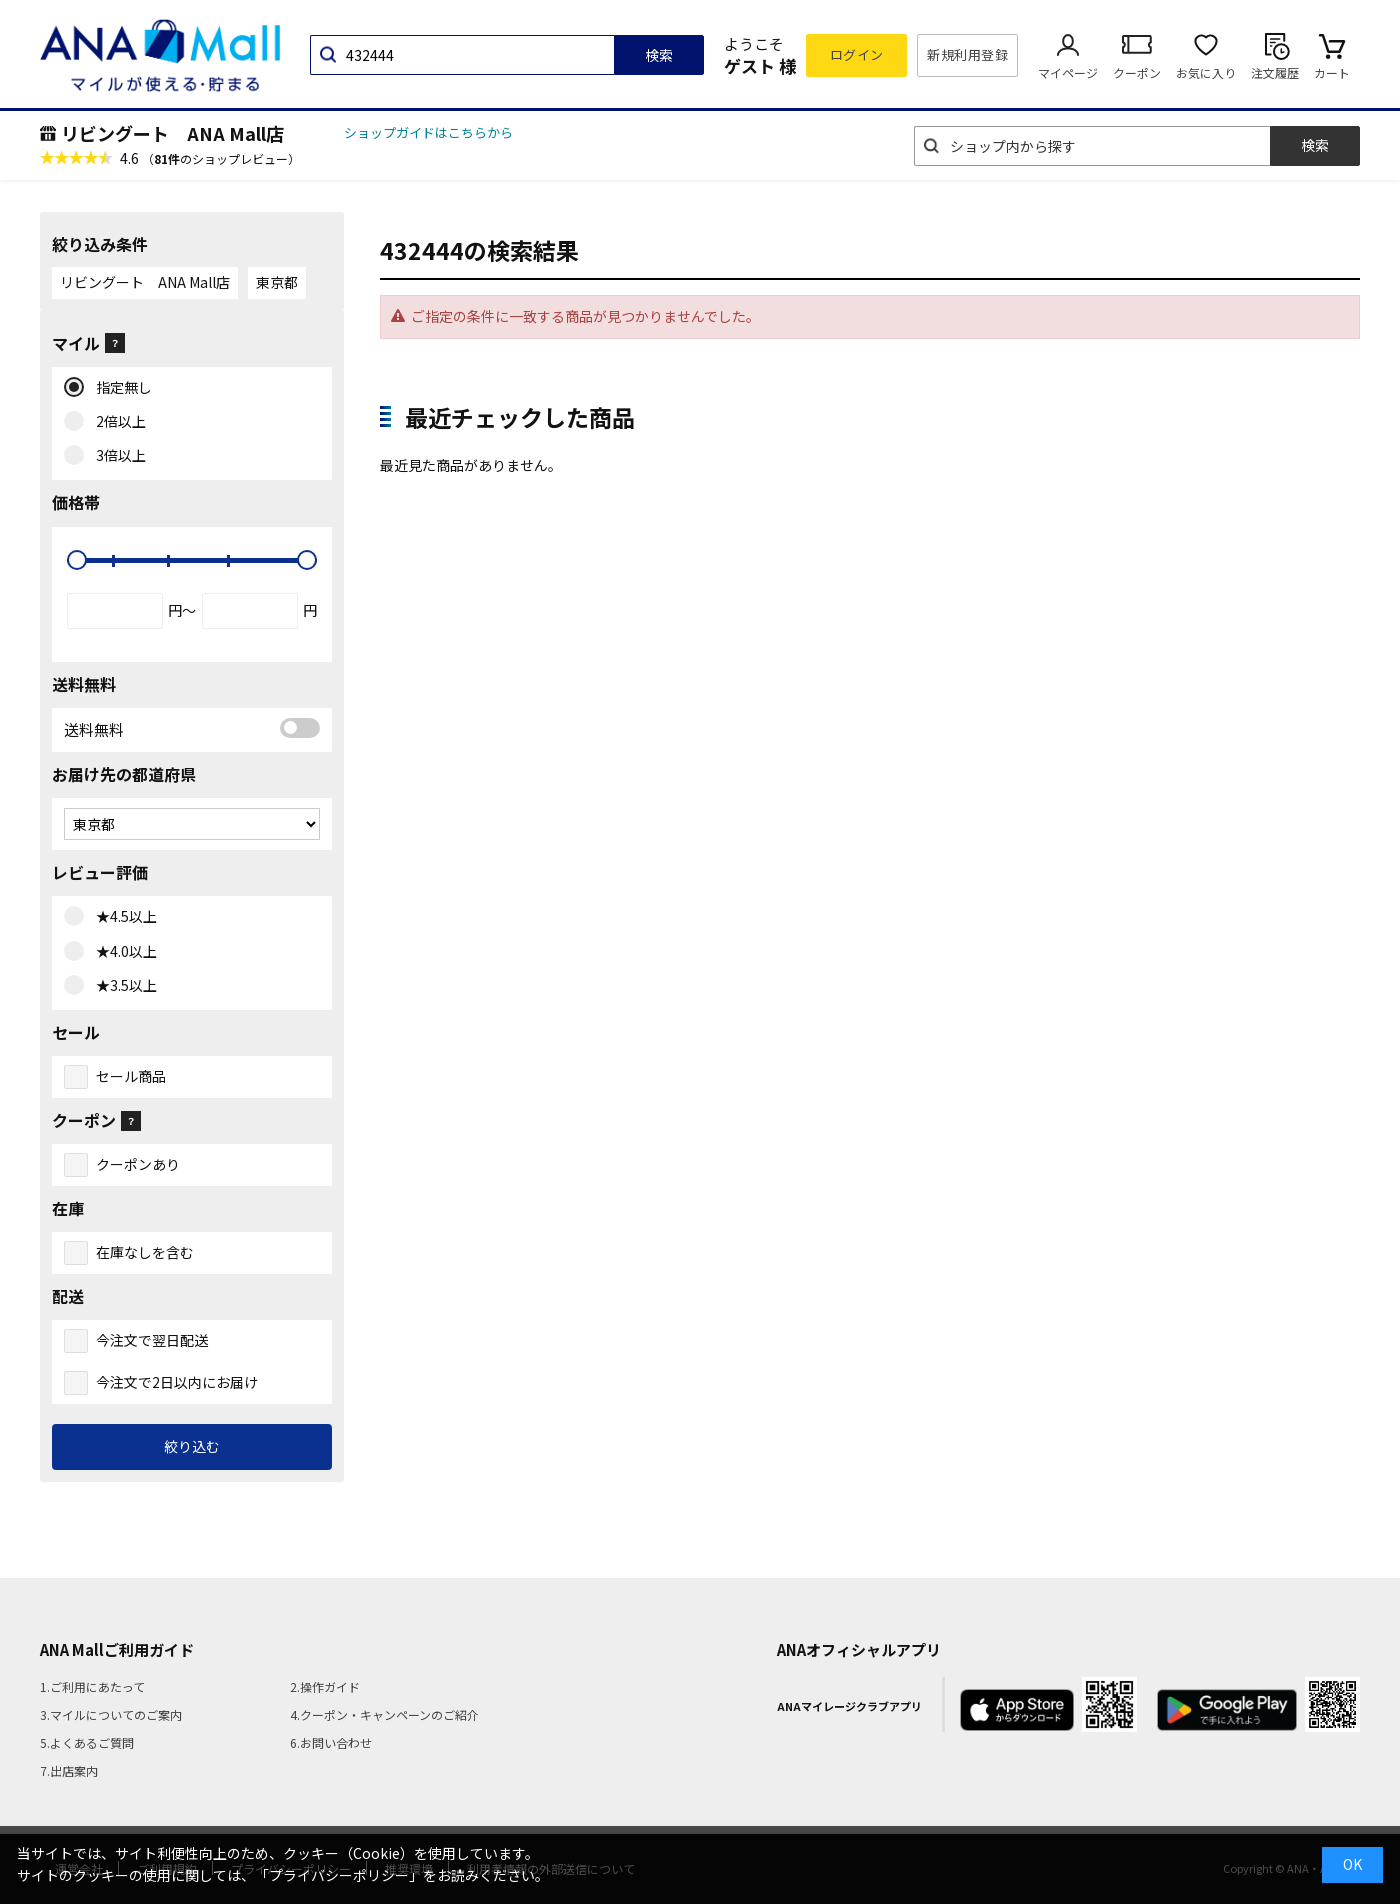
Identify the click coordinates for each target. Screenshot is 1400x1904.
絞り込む (192, 1446)
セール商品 (131, 1076)
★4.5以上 (122, 917)
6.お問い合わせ (331, 1742)
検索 (659, 55)
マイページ (1068, 72)
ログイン (857, 54)
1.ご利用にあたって (92, 1686)
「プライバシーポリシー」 (339, 1875)
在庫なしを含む (145, 1252)
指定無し (119, 388)
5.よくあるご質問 (87, 1742)
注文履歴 (1275, 72)
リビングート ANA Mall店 (172, 133)
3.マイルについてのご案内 (111, 1714)
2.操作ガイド (325, 1686)
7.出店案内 (69, 1770)
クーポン (1137, 72)
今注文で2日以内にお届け (177, 1382)
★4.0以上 (122, 952)
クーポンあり (138, 1164)
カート (1332, 72)
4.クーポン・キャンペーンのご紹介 (384, 1714)
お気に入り (1206, 72)
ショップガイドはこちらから (428, 132)
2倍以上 (116, 422)
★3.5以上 (122, 986)
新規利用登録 (967, 54)
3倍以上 (116, 456)
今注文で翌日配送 (152, 1340)
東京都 (277, 282)
